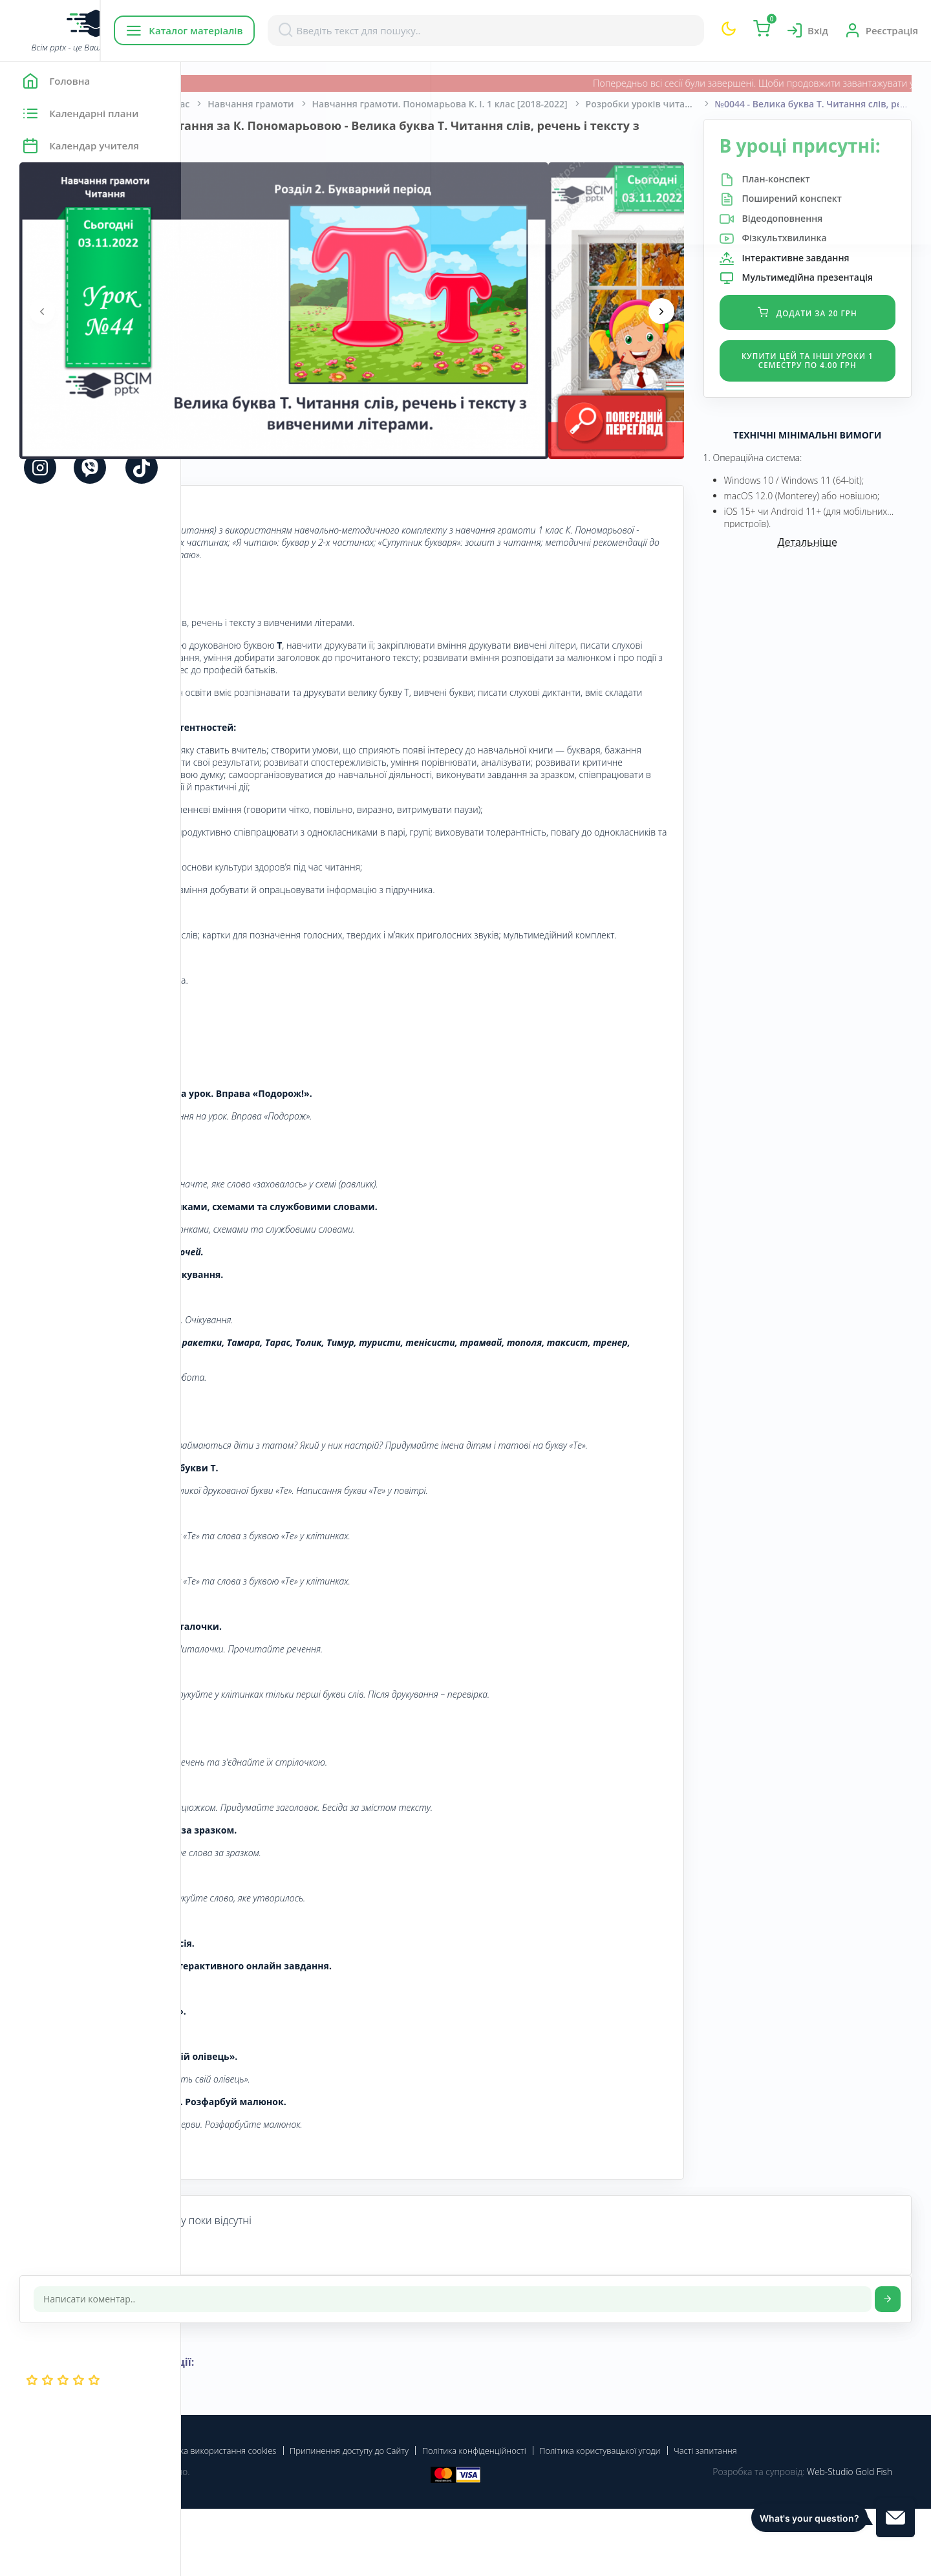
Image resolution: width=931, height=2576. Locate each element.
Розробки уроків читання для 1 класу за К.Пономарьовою (831, 103)
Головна (219, 103)
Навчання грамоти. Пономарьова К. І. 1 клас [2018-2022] (621, 103)
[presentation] (223, 311)
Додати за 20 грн (830, 349)
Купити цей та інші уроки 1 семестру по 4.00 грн (830, 402)
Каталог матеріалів (264, 30)
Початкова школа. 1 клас (313, 103)
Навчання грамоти (432, 103)
